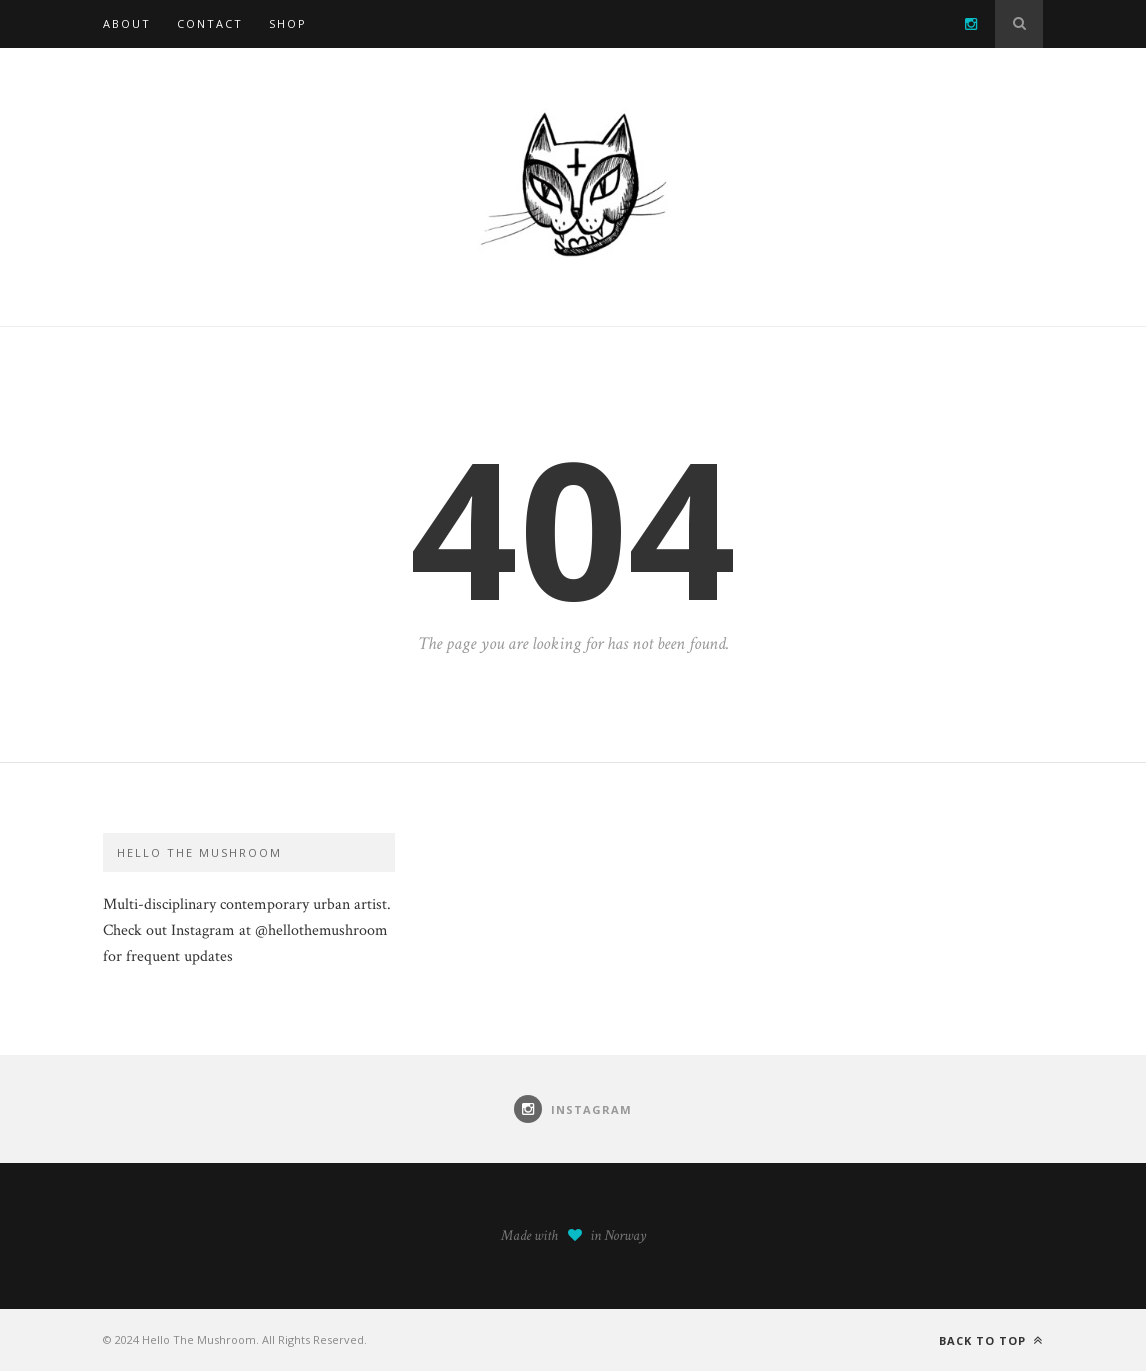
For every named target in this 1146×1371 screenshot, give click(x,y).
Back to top (991, 1340)
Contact (210, 23)
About (127, 23)
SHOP (288, 23)
